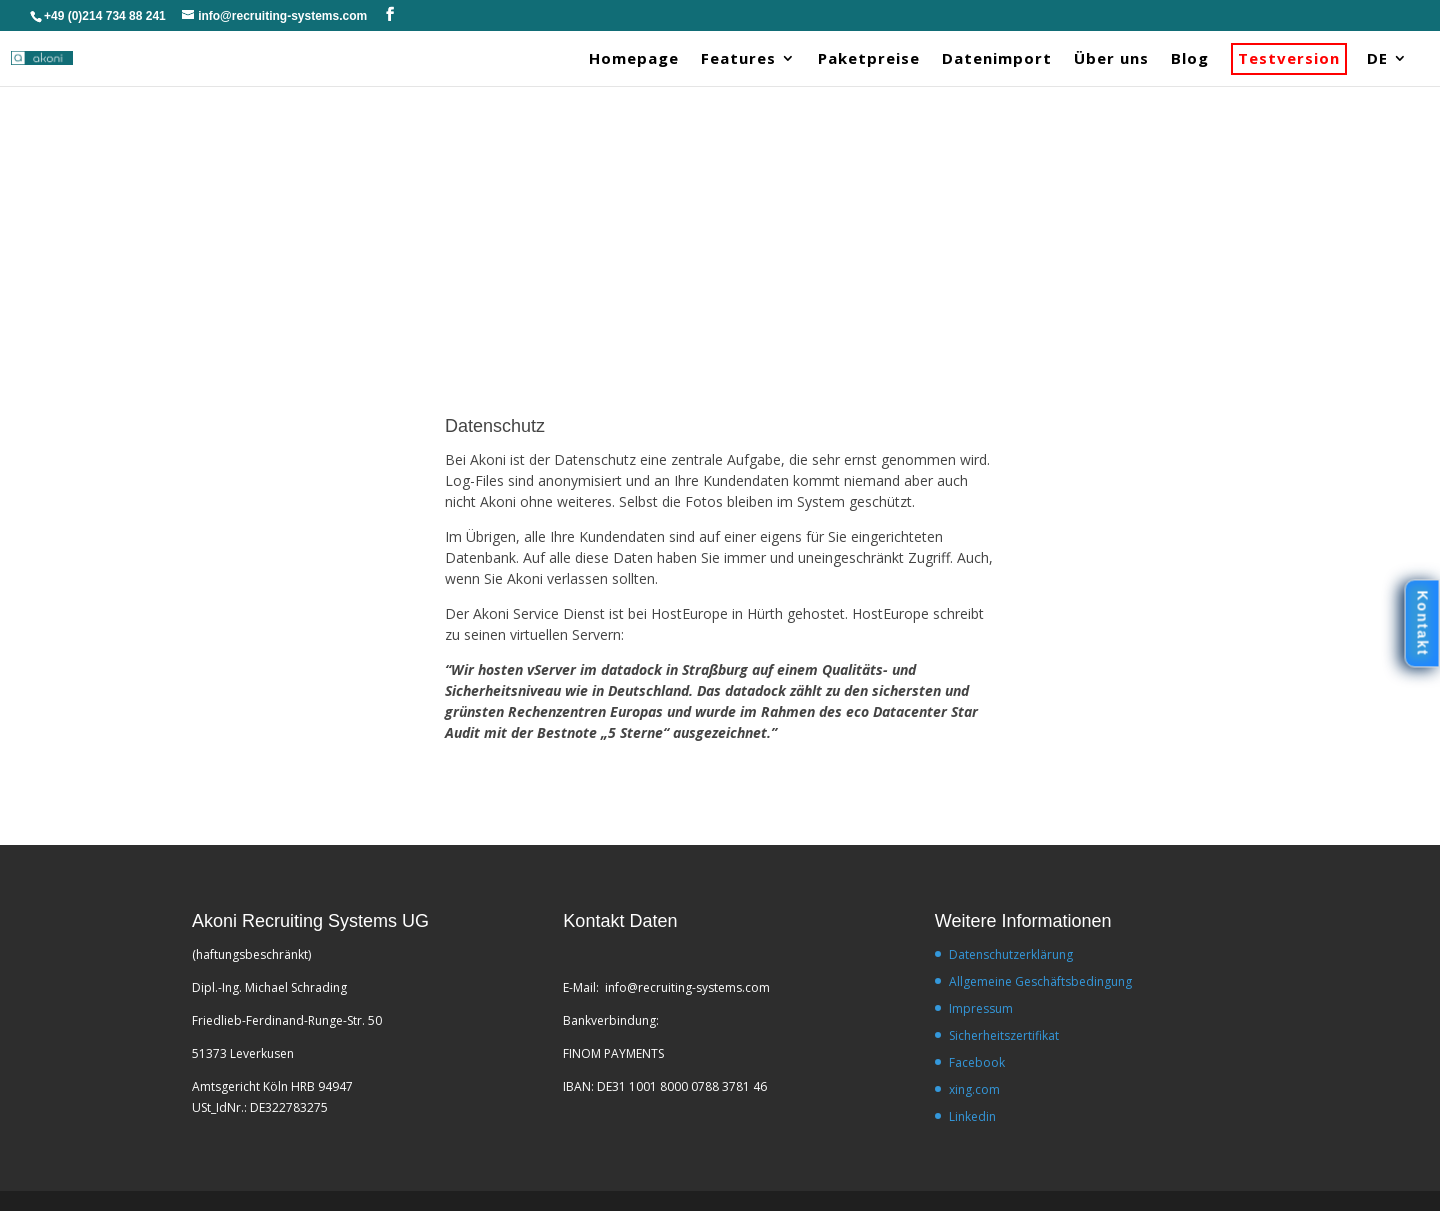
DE (1377, 59)
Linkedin (972, 1116)
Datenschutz (495, 426)
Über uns (1111, 59)
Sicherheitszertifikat (1004, 1035)
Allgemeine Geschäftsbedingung (1040, 981)
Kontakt (1421, 623)
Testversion (1289, 59)
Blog (1190, 59)
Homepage (634, 59)
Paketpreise (869, 59)
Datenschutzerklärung (1011, 954)
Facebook (977, 1062)
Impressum (981, 1008)
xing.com (974, 1089)
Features (738, 59)
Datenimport (997, 59)
